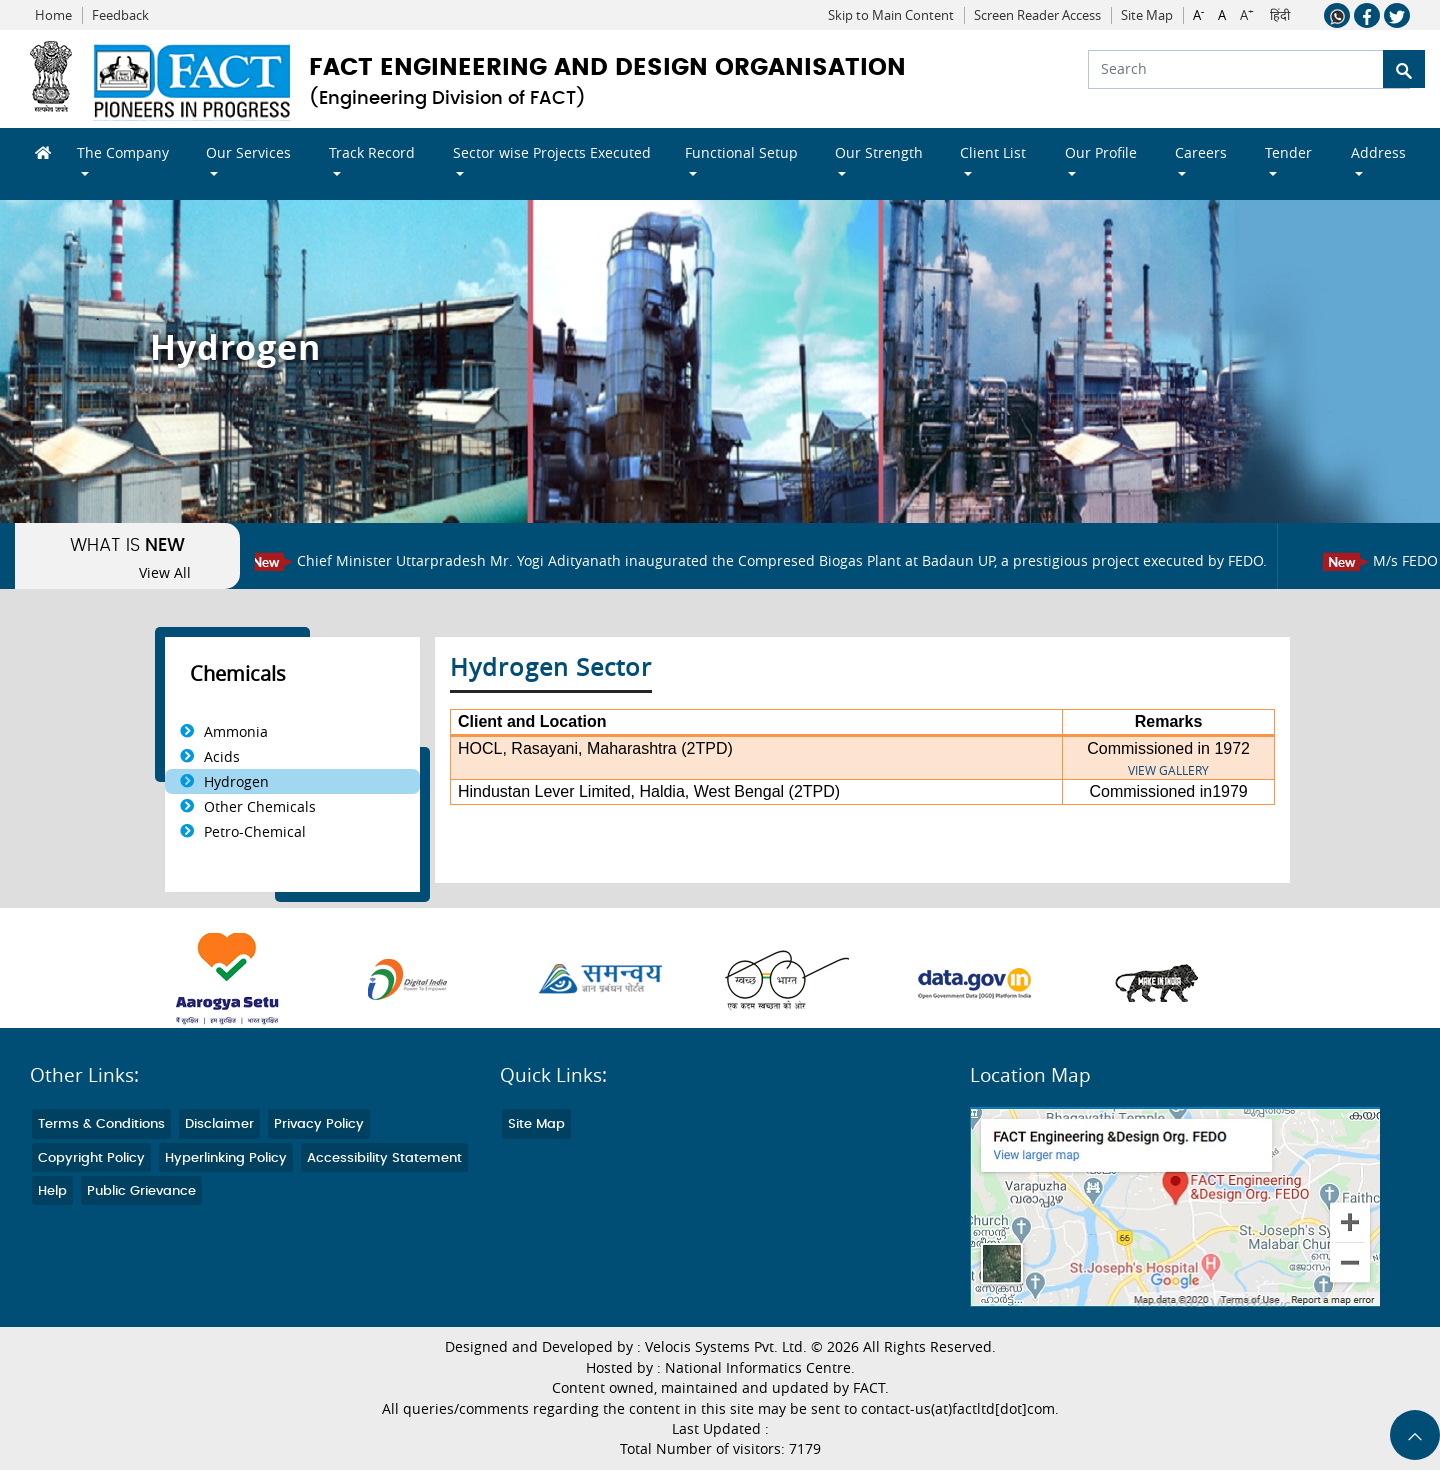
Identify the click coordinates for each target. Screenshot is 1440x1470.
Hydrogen (236, 781)
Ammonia (236, 731)
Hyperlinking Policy (226, 1158)
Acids (222, 756)
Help (52, 1191)
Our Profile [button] (1101, 152)
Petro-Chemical (255, 831)
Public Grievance (141, 1191)
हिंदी (1280, 16)
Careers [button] (1201, 152)
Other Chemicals (260, 806)
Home (53, 15)
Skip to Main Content (891, 15)
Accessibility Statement (384, 1158)
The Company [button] (123, 152)
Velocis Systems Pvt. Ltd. (726, 1347)
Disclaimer (219, 1124)
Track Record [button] (372, 152)
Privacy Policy (319, 1124)
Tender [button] (1288, 152)
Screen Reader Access (1037, 15)
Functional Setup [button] (741, 152)
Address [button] (1378, 152)
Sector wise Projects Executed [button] (552, 152)
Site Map (1147, 15)
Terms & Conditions (101, 1124)
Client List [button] (993, 152)
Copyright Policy (91, 1158)
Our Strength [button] (879, 152)
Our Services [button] (248, 152)
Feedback (120, 15)
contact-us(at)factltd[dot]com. (960, 1409)
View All (165, 573)
